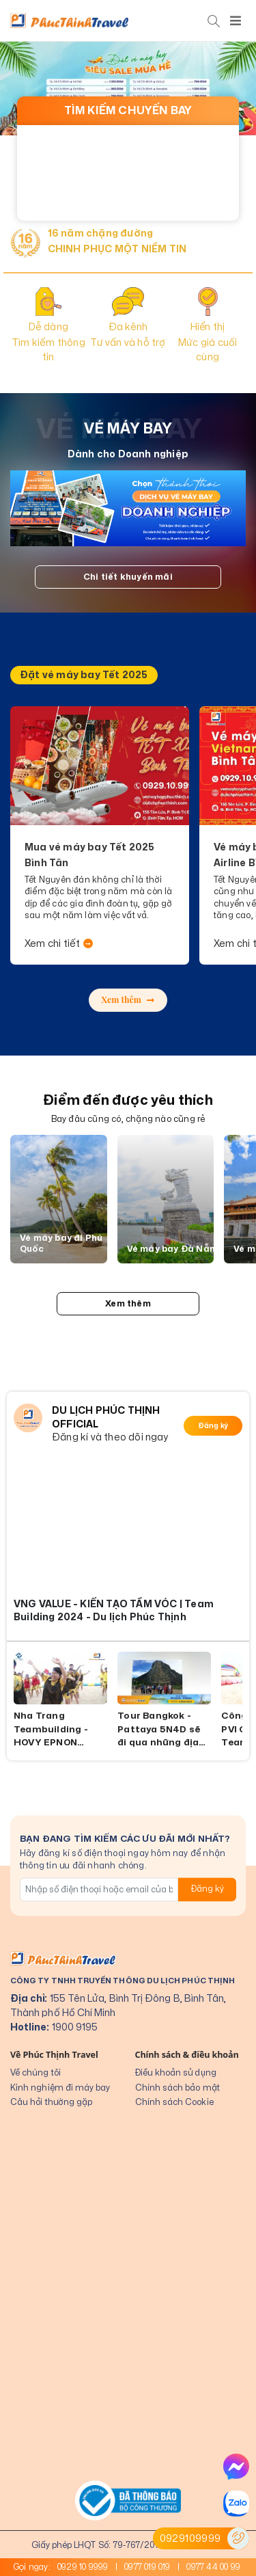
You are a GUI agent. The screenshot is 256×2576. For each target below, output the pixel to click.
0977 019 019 (147, 2566)
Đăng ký (213, 1426)
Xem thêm (128, 999)
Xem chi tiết (59, 944)
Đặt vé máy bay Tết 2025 (84, 674)
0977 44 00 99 (213, 2566)
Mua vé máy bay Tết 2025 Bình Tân (90, 855)
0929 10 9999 (82, 2566)
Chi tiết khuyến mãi (128, 576)
